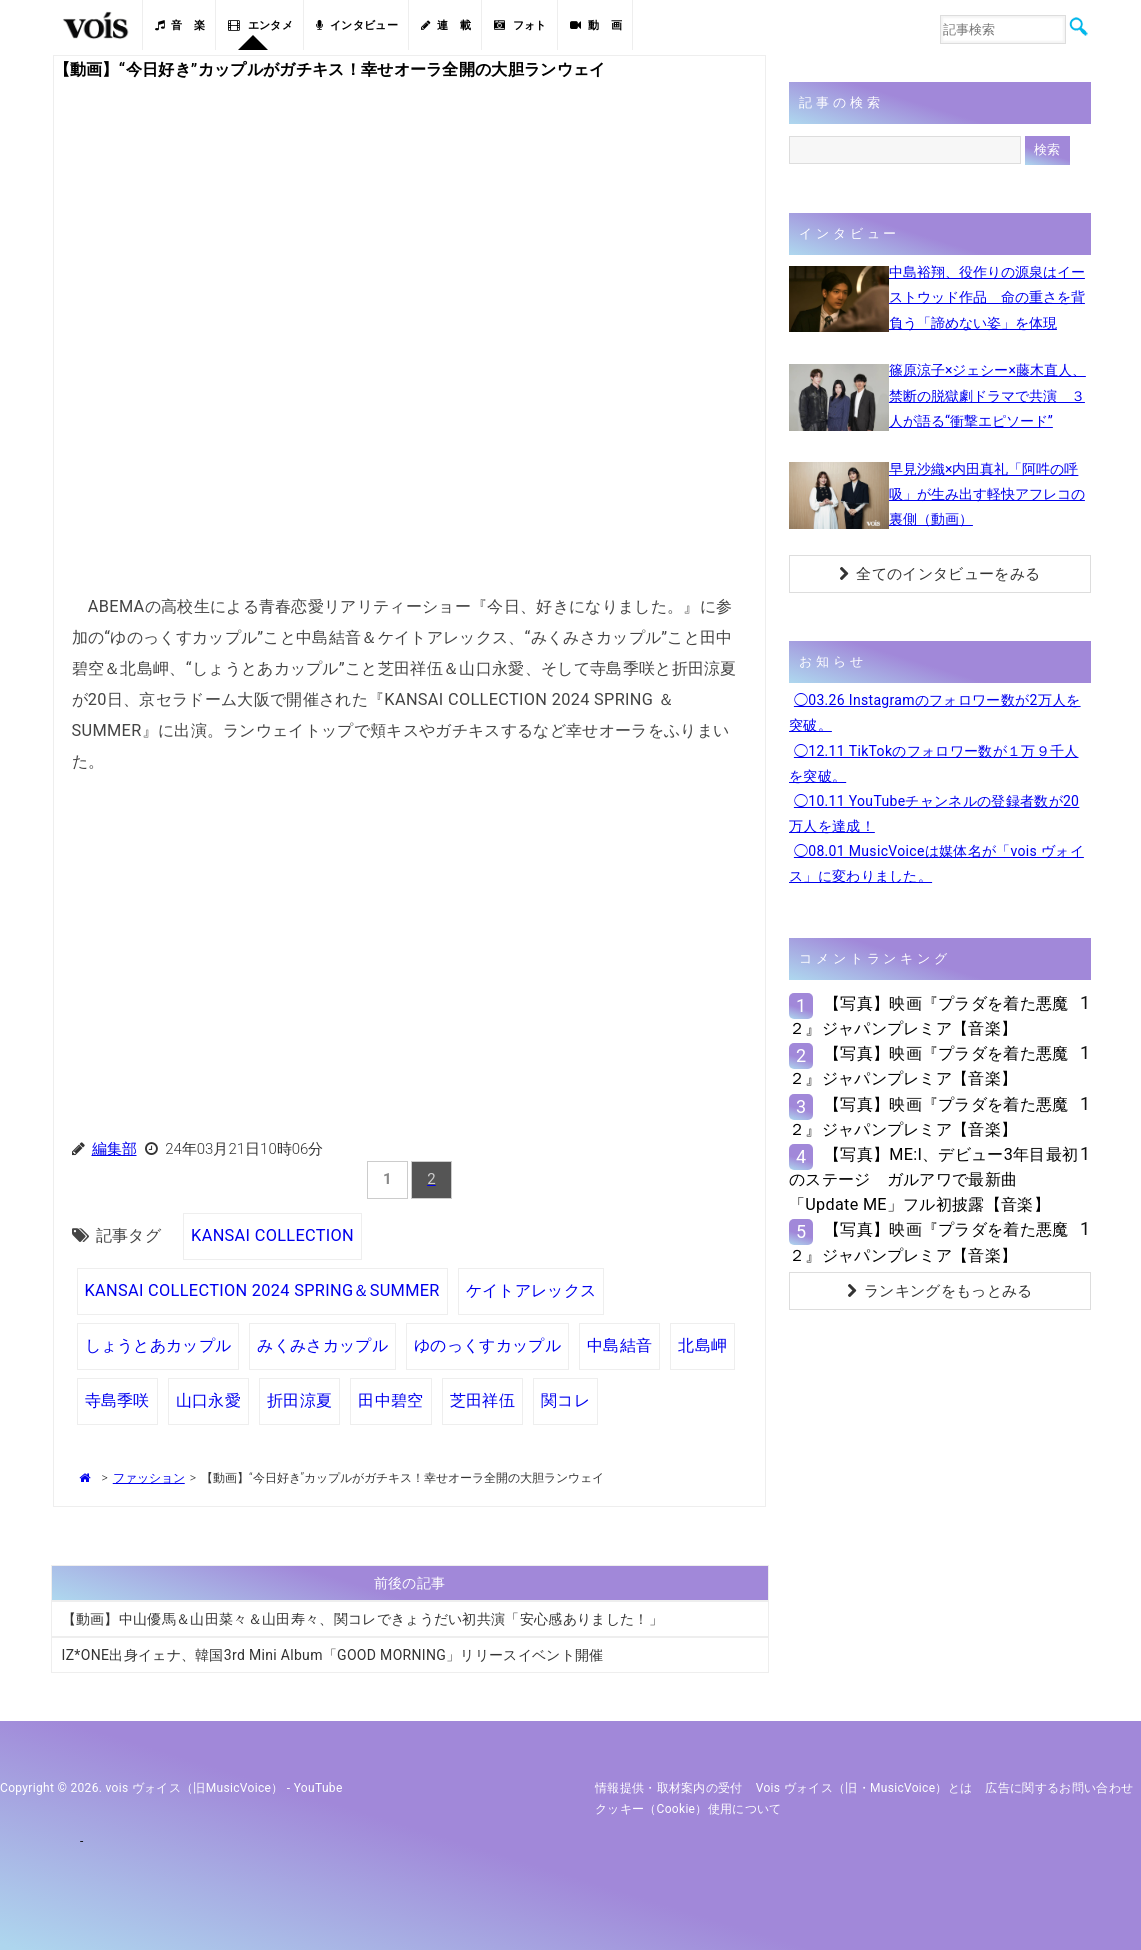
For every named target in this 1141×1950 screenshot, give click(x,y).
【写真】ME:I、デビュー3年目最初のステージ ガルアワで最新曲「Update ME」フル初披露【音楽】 (934, 1179)
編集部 (114, 1149)
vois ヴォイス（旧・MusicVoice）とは (864, 1788)
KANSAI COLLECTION (272, 1235)
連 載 (446, 25)
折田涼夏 (299, 1400)
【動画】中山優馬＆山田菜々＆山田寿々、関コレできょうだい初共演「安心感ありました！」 (362, 1619)
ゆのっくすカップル (487, 1345)
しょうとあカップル (158, 1345)
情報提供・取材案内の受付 (669, 1788)
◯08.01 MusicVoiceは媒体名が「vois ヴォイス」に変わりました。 (936, 863)
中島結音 (619, 1345)
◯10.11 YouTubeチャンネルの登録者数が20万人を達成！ (934, 813)
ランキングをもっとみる (940, 1291)
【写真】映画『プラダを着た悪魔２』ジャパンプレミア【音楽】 (929, 1016)
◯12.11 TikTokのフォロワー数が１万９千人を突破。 (934, 763)
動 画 (596, 25)
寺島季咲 (117, 1400)
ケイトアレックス (531, 1290)
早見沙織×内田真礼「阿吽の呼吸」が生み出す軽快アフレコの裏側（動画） (987, 494)
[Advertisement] (409, 936)
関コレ (565, 1400)
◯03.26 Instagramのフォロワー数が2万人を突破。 (935, 712)
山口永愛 (208, 1400)
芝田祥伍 (482, 1400)
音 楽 (180, 25)
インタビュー (357, 25)
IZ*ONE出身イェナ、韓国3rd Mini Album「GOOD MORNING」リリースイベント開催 (333, 1655)
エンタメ (260, 25)
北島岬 (702, 1345)
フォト (520, 25)
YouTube (318, 1788)
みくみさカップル (322, 1345)
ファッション (149, 1478)
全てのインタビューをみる (939, 574)
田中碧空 (390, 1400)
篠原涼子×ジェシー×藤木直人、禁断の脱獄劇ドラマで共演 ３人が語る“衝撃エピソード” (987, 395)
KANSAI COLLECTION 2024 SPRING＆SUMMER (262, 1290)
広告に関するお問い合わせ (1059, 1788)
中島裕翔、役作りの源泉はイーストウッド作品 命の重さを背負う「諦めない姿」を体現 (987, 297)
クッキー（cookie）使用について (688, 1809)
